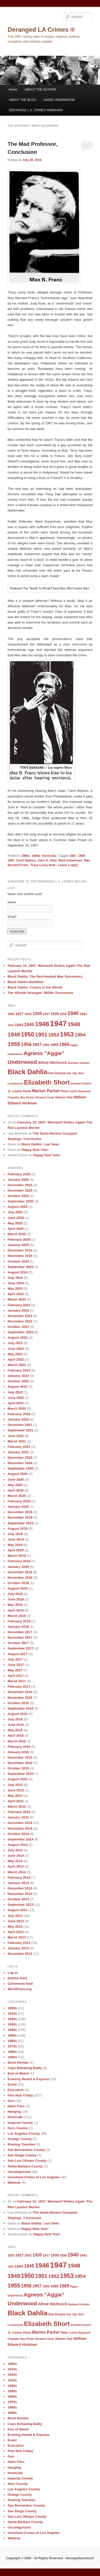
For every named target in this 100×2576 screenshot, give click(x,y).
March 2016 (16, 1741)
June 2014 (15, 1855)
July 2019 (15, 1534)
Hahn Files (15, 2106)
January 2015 (18, 1817)
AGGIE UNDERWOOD (59, 100)
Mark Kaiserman (70, 860)
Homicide (49, 856)
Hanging (14, 2112)
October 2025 (18, 1196)
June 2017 (15, 1665)
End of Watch (18, 2073)
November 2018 (19, 1578)
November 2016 (19, 1698)
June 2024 (15, 1283)
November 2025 (19, 1190)
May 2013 (14, 1926)
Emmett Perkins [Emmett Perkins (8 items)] (81, 1083)
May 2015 (14, 1796)
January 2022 (18, 1419)
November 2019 (19, 1517)
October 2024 (18, 1261)
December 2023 (19, 1316)
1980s (25, 856)
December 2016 (19, 1692)
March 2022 (16, 1408)
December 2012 (19, 1954)
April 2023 (15, 1359)
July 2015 (15, 1785)
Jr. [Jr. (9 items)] (9, 1091)
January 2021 (18, 1452)
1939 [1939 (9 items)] (63, 1014)
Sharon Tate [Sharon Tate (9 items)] (64, 1097)
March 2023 (16, 1365)
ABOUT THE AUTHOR (40, 89)
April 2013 (15, 1932)
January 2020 (18, 1507)
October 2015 (18, 1768)
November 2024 (19, 1256)
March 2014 (16, 1872)
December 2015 (19, 1757)
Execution (15, 2090)
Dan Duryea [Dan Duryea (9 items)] (57, 1073)
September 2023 (20, 1332)
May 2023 (14, 1354)
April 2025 (15, 1229)
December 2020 (19, 1458)
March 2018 (16, 1616)
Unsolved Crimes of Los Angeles (33, 2177)
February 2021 (18, 1447)
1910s (12, 2013)
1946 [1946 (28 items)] (42, 1023)
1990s (36, 856)
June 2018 (15, 1599)
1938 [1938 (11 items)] (55, 1014)
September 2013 (20, 1905)
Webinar (14, 2182)
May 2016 (14, 1730)
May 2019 (14, 1545)
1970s (12, 2046)
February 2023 (18, 1370)
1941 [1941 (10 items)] (83, 1014)
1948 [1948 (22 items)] (74, 1024)
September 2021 (20, 1430)
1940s (12, 2030)
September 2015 (20, 1774)
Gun (10, 2101)
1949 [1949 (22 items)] (13, 1034)
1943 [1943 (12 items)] (19, 1025)
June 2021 (15, 1436)
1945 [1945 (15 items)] (29, 1024)
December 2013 (19, 1888)
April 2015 (15, 1801)
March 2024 (16, 1299)
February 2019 (18, 1561)
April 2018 (15, 1610)
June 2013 (15, 1921)
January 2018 (18, 1627)
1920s (12, 2019)
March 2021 (16, 1441)
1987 (72, 856)
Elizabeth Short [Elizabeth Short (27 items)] (47, 1082)
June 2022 (15, 1398)
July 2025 (15, 1212)
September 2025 (20, 1201)
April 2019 (15, 1550)
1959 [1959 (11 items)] (54, 1045)
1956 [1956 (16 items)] (26, 1044)
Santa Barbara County (25, 2166)
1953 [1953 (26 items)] (67, 1034)
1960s (12, 2041)
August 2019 (17, 1528)
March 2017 (16, 1681)
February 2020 (18, 1501)
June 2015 (15, 1790)
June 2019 (15, 1539)
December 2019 (19, 1512)
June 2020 (15, 1479)
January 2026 (18, 1180)
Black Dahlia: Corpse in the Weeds (35, 987)
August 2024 (17, 1272)
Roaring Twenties (21, 2144)
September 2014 (20, 1839)
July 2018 (15, 1594)
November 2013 (19, 1894)
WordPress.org (19, 1989)
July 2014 (15, 1850)
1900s (12, 2008)
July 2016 (15, 1719)
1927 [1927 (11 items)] (19, 1014)
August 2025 (17, 1207)
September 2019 (20, 1523)
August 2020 (17, 1474)
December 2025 (19, 1185)
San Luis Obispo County (26, 2161)
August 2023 (17, 1337)
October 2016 (18, 1703)
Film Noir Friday (20, 2095)
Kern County (17, 2128)
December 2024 (19, 1250)
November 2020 (19, 1463)
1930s (12, 2024)
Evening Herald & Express (28, 2079)
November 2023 (19, 1321)
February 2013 (18, 1943)
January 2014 (18, 1883)
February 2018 (18, 1621)
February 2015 (18, 1812)
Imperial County (20, 2123)
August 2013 (17, 1910)
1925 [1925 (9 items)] (10, 1014)
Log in (12, 1973)
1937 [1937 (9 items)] (46, 1014)
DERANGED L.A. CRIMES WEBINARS (36, 110)
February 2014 (18, 1877)
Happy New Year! (34, 1150)
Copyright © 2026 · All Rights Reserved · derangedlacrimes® (50, 2558)
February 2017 (18, 1686)
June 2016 (15, 1725)
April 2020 (15, 1490)
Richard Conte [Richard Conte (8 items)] (44, 1097)
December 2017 (19, 1632)
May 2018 (14, 1605)
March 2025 (16, 1234)
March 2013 (16, 1937)
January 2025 (18, 1245)
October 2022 (18, 1381)
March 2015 (16, 1806)
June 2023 (15, 1349)
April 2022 (15, 1403)
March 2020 (16, 1496)
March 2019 (16, 1556)
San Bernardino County (26, 2150)
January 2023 (18, 1376)
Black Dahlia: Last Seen (40, 1144)
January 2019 (18, 1567)
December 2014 (19, 1823)
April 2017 (15, 1676)
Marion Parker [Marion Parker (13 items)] (46, 1090)
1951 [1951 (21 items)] (41, 1035)
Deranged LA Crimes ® (41, 29)
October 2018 (18, 1583)
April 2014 (15, 1866)
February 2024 (18, 1305)
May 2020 (14, 1485)
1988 (81, 856)
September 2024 (20, 1267)
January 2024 (18, 1310)
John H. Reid (47, 860)
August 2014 (17, 1845)
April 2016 (15, 1735)
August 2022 (17, 1387)
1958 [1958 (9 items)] (46, 1045)
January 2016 (18, 1752)
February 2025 (18, 1239)
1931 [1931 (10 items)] (28, 1014)
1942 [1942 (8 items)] (10, 1025)
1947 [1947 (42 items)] (58, 1023)
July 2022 (15, 1392)
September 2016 (20, 1708)
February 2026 (18, 1174)
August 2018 (17, 1588)
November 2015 (19, 1763)
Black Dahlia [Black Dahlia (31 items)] (27, 1072)
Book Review (17, 2062)
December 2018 (19, 1572)
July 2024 (15, 1278)
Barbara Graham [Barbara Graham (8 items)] (79, 1062)
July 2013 (15, 1916)
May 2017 (14, 1670)
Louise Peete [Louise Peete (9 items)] (21, 1091)
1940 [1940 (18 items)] (73, 1013)
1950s (12, 2035)
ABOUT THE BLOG (22, 100)
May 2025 (14, 1223)
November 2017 (19, 1637)
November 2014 (19, 1828)
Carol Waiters (26, 860)
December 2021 (19, 1425)
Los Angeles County (23, 2133)
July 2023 (15, 1343)
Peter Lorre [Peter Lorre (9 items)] (69, 1091)
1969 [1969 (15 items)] (64, 1044)
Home (13, 89)
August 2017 (17, 1654)
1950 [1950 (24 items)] (27, 1034)
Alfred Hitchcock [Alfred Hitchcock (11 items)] (52, 1062)
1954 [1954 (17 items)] (80, 1035)
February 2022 (18, 1414)
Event (11, 2084)
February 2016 (18, 1747)
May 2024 (14, 1288)
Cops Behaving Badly (24, 2068)
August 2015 (17, 1779)
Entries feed (17, 1978)
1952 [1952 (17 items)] (53, 1035)
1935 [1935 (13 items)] (37, 1013)
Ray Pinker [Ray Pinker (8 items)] (27, 1097)
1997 (10, 860)
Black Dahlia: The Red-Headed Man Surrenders (44, 976)
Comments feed (20, 1983)
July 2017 (15, 1659)
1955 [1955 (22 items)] (13, 1044)
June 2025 (15, 1218)
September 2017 (20, 1648)
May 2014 (14, 1861)
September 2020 (20, 1468)
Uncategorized (19, 2172)
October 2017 (18, 1643)
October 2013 (18, 1899)
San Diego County (21, 2155)
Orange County (19, 2139)
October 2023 (18, 1327)
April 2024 (15, 1294)
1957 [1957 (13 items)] (37, 1044)
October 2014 (18, 1834)
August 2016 (17, 1714)
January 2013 (18, 1948)
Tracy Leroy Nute (42, 865)
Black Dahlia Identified (25, 982)
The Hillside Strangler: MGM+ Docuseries (40, 993)
